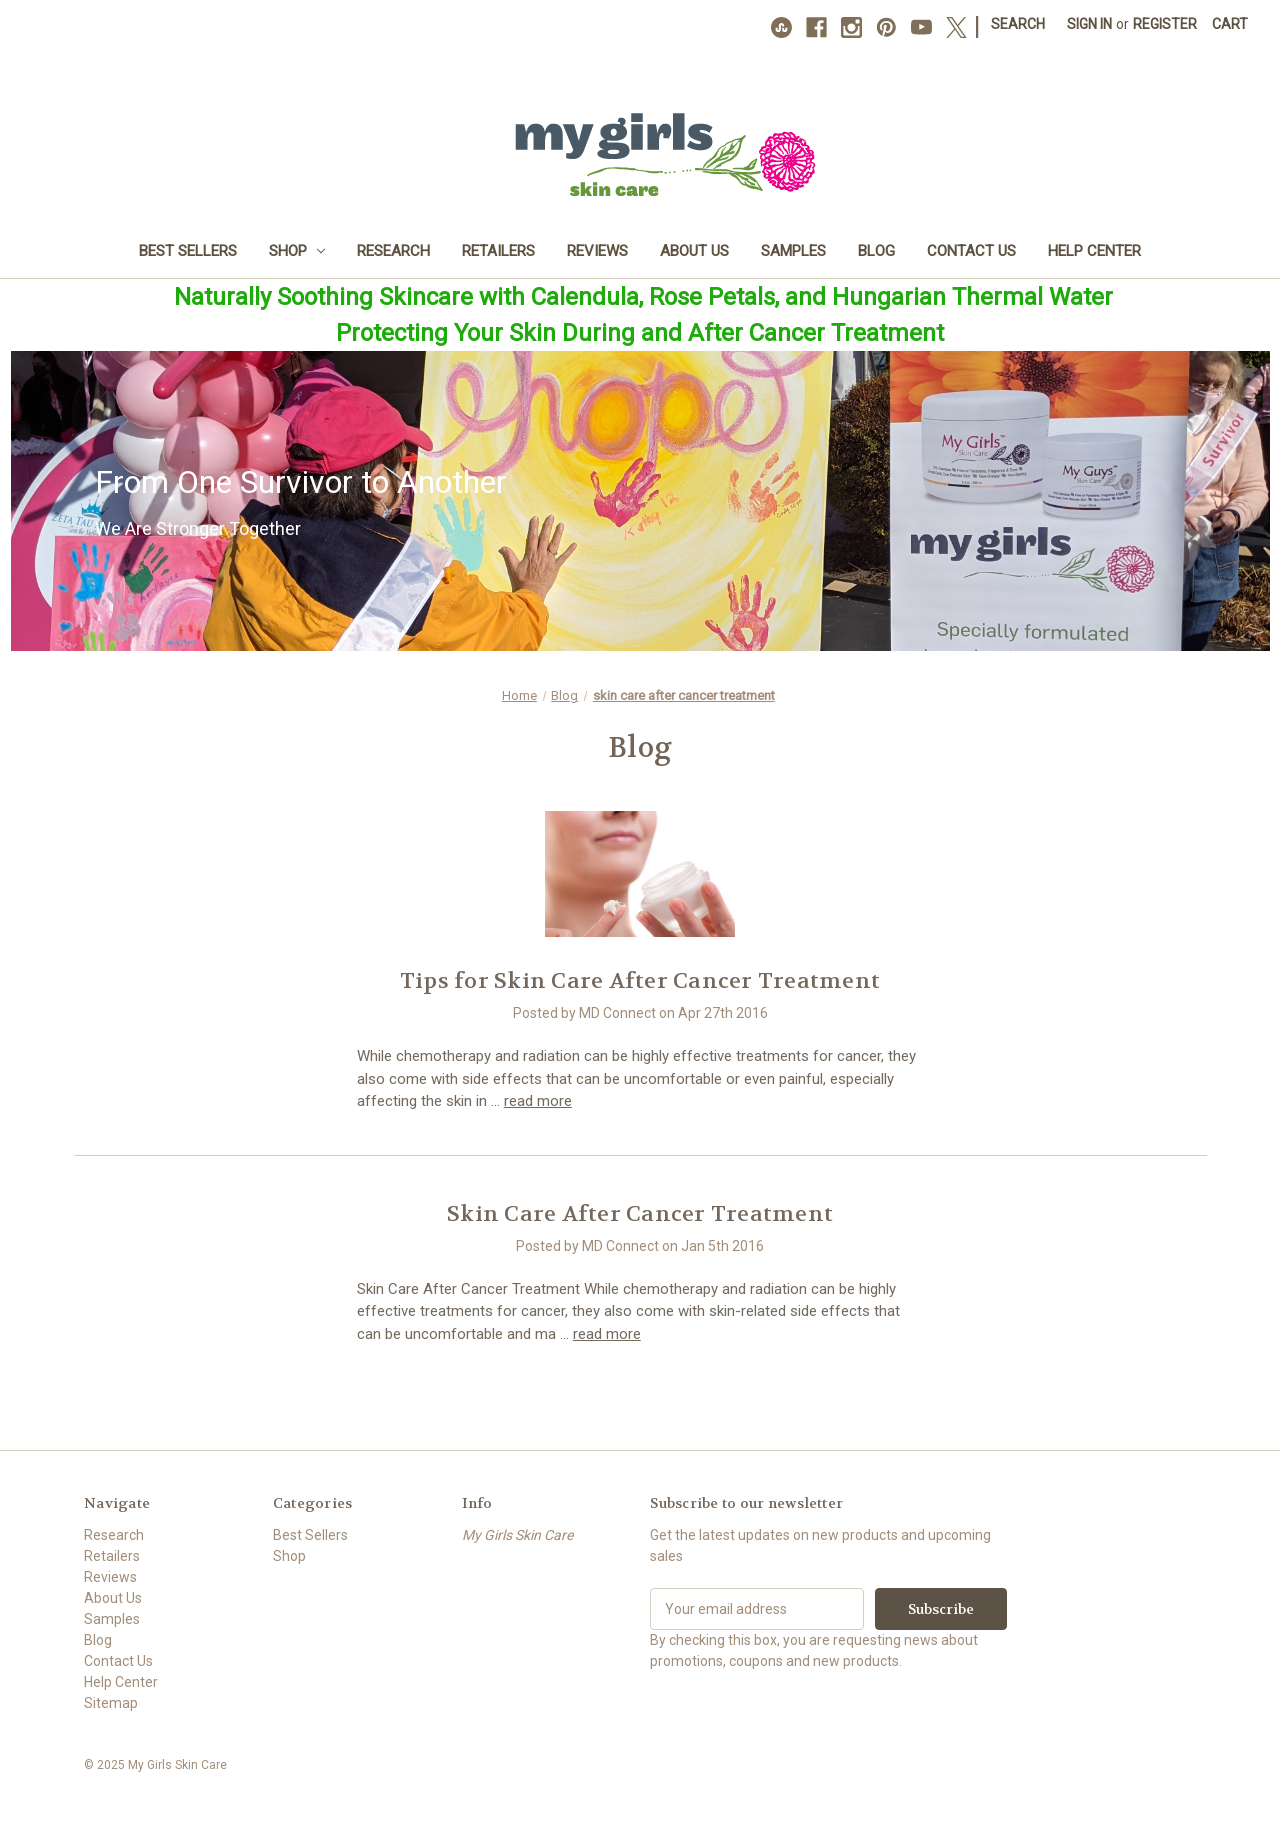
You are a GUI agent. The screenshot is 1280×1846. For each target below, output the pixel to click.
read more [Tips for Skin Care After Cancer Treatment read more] (538, 1101)
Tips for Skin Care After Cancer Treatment (640, 981)
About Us (694, 251)
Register (1165, 24)
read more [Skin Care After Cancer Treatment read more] (607, 1334)
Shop (297, 251)
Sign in (1089, 24)
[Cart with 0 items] (1230, 24)
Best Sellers (188, 251)
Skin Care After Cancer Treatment (640, 1214)
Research (393, 251)
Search (1018, 24)
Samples (793, 251)
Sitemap (111, 1703)
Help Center (1094, 251)
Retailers (498, 251)
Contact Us (971, 251)
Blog (876, 251)
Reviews (597, 251)
